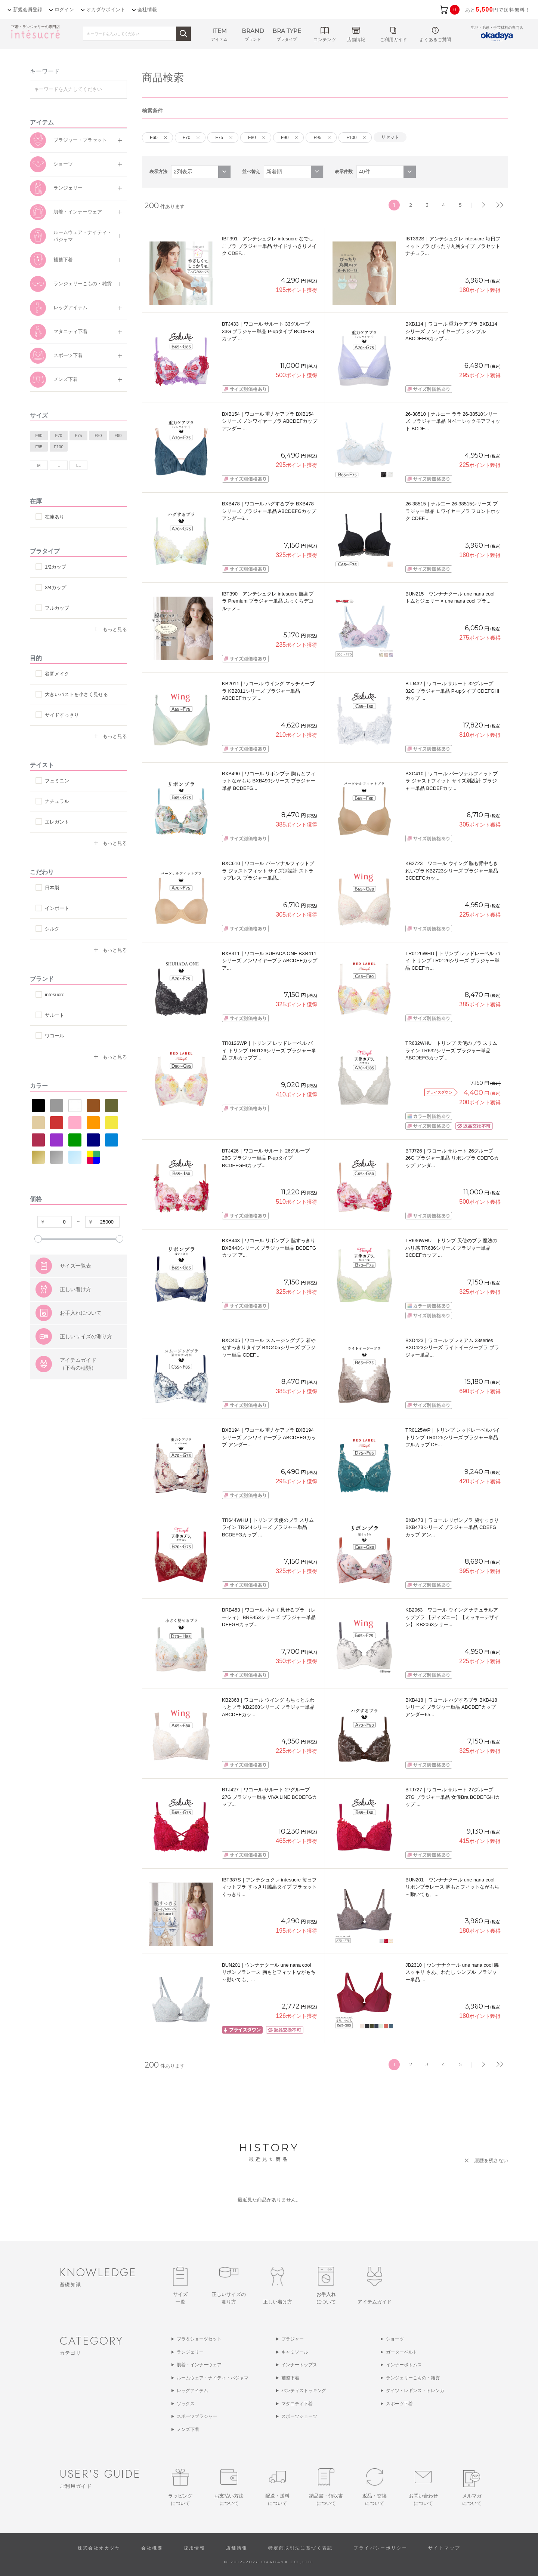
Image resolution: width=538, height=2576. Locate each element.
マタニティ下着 (70, 331)
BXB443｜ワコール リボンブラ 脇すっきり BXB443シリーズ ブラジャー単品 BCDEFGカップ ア (269, 1248)
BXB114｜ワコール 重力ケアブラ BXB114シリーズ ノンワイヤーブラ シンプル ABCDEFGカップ (451, 331)
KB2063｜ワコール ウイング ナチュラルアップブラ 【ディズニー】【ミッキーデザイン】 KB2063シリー (452, 1617)
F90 (118, 435)
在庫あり (54, 517)
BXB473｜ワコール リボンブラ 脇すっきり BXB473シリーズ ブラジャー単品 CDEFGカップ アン (452, 1527)
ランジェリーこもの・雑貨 (82, 283)
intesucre (55, 994)
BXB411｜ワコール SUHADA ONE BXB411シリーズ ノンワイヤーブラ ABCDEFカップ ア (269, 961)
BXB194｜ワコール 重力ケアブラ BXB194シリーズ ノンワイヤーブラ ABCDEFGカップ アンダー (269, 1437)
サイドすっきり (62, 715)
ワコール (54, 1035)
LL (78, 465)
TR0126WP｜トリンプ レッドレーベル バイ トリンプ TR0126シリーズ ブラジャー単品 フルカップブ (269, 1050)
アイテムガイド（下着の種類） (78, 1401)
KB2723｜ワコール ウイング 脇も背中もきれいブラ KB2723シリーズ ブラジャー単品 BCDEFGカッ (451, 871)
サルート (54, 1015)
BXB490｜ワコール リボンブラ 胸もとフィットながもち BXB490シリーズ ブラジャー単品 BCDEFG (268, 781)
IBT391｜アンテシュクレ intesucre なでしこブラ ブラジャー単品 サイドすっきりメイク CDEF (269, 246)
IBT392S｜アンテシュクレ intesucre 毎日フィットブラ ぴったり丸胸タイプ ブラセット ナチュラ (452, 246)
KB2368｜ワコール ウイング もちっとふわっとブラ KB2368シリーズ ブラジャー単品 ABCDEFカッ (268, 1707)
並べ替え (251, 171)
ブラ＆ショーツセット (199, 2339)
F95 (39, 446)
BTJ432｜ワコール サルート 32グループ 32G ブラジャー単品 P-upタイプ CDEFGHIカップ (452, 691)
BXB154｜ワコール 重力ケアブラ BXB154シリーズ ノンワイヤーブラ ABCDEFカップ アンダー (269, 421)
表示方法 (158, 171)
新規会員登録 (27, 9)
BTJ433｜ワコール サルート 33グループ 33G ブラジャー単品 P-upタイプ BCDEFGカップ (268, 331)
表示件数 (344, 171)
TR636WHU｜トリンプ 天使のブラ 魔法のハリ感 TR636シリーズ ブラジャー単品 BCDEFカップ (451, 1248)
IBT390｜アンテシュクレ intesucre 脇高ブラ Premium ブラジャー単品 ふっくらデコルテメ (267, 601)
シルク (52, 929)
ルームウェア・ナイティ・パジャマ (82, 236)
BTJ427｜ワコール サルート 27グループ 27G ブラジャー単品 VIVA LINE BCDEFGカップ (269, 1797)
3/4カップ (55, 587)
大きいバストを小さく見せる (76, 694)
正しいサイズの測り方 (86, 1374)
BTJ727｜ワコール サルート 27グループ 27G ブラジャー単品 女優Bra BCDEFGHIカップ (452, 1797)
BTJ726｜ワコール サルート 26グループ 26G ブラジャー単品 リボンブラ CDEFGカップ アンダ (452, 1158)
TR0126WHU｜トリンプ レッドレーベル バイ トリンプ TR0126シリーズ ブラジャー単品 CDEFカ (452, 961)
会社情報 (147, 9)
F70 (58, 435)
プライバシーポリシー (380, 2548)
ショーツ (63, 164)
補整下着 (63, 259)
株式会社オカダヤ (99, 2548)
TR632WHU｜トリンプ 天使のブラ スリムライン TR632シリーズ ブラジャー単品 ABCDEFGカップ (451, 1050)
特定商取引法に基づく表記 (300, 2548)
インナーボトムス (404, 2364)
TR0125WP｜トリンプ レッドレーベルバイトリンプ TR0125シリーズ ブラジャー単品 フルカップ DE (452, 1437)
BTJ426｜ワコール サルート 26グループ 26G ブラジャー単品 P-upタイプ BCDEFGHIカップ (266, 1158)
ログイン (64, 9)
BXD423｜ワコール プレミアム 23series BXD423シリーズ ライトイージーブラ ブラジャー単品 (452, 1348)
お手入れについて (81, 1350)
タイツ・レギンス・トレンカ (415, 2390)
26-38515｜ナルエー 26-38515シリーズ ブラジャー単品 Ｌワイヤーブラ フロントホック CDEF (452, 511)
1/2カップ (55, 567)
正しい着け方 (75, 1327)
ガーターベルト (401, 2352)
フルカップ (57, 608)
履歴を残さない (491, 2160)
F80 (98, 435)
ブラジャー (292, 2339)
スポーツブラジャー (197, 2416)
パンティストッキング (303, 2390)
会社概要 (152, 2548)
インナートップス (299, 2364)
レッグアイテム (70, 307)
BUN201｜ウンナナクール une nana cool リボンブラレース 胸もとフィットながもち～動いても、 (452, 1887)
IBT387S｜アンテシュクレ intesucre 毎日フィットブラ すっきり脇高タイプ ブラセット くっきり (269, 1887)
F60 (39, 435)
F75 (78, 435)
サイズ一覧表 (75, 1303)
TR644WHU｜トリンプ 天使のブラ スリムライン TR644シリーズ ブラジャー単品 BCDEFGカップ (268, 1527)
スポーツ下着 (68, 355)
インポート (57, 908)
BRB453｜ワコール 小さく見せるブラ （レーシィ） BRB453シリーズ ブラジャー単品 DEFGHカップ (269, 1617)
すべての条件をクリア (48, 1260)
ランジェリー (68, 188)
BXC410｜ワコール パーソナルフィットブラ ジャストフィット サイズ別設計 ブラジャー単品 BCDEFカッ (451, 781)
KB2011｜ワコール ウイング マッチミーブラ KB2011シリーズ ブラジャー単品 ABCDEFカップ (268, 691)
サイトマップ (444, 2548)
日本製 (52, 887)
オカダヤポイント (105, 9)
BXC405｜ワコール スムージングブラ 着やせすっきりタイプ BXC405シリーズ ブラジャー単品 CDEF (269, 1348)
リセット (390, 137)
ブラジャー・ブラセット (80, 140)
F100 (58, 446)
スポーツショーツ (299, 2416)
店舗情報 (237, 2548)
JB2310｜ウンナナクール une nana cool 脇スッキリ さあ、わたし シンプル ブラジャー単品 (452, 1972)
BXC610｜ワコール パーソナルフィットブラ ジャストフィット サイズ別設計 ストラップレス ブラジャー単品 (268, 871)
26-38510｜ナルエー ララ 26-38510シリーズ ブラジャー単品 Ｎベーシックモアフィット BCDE (452, 421)
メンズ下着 (65, 379)
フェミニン (57, 781)
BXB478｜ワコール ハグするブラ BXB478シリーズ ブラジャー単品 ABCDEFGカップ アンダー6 (269, 511)
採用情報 (194, 2548)
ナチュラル (57, 801)
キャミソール (294, 2352)
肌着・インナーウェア (77, 212)
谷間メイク (57, 674)
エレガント (57, 822)
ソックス (186, 2403)
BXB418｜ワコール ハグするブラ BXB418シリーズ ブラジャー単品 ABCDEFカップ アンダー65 (451, 1707)
